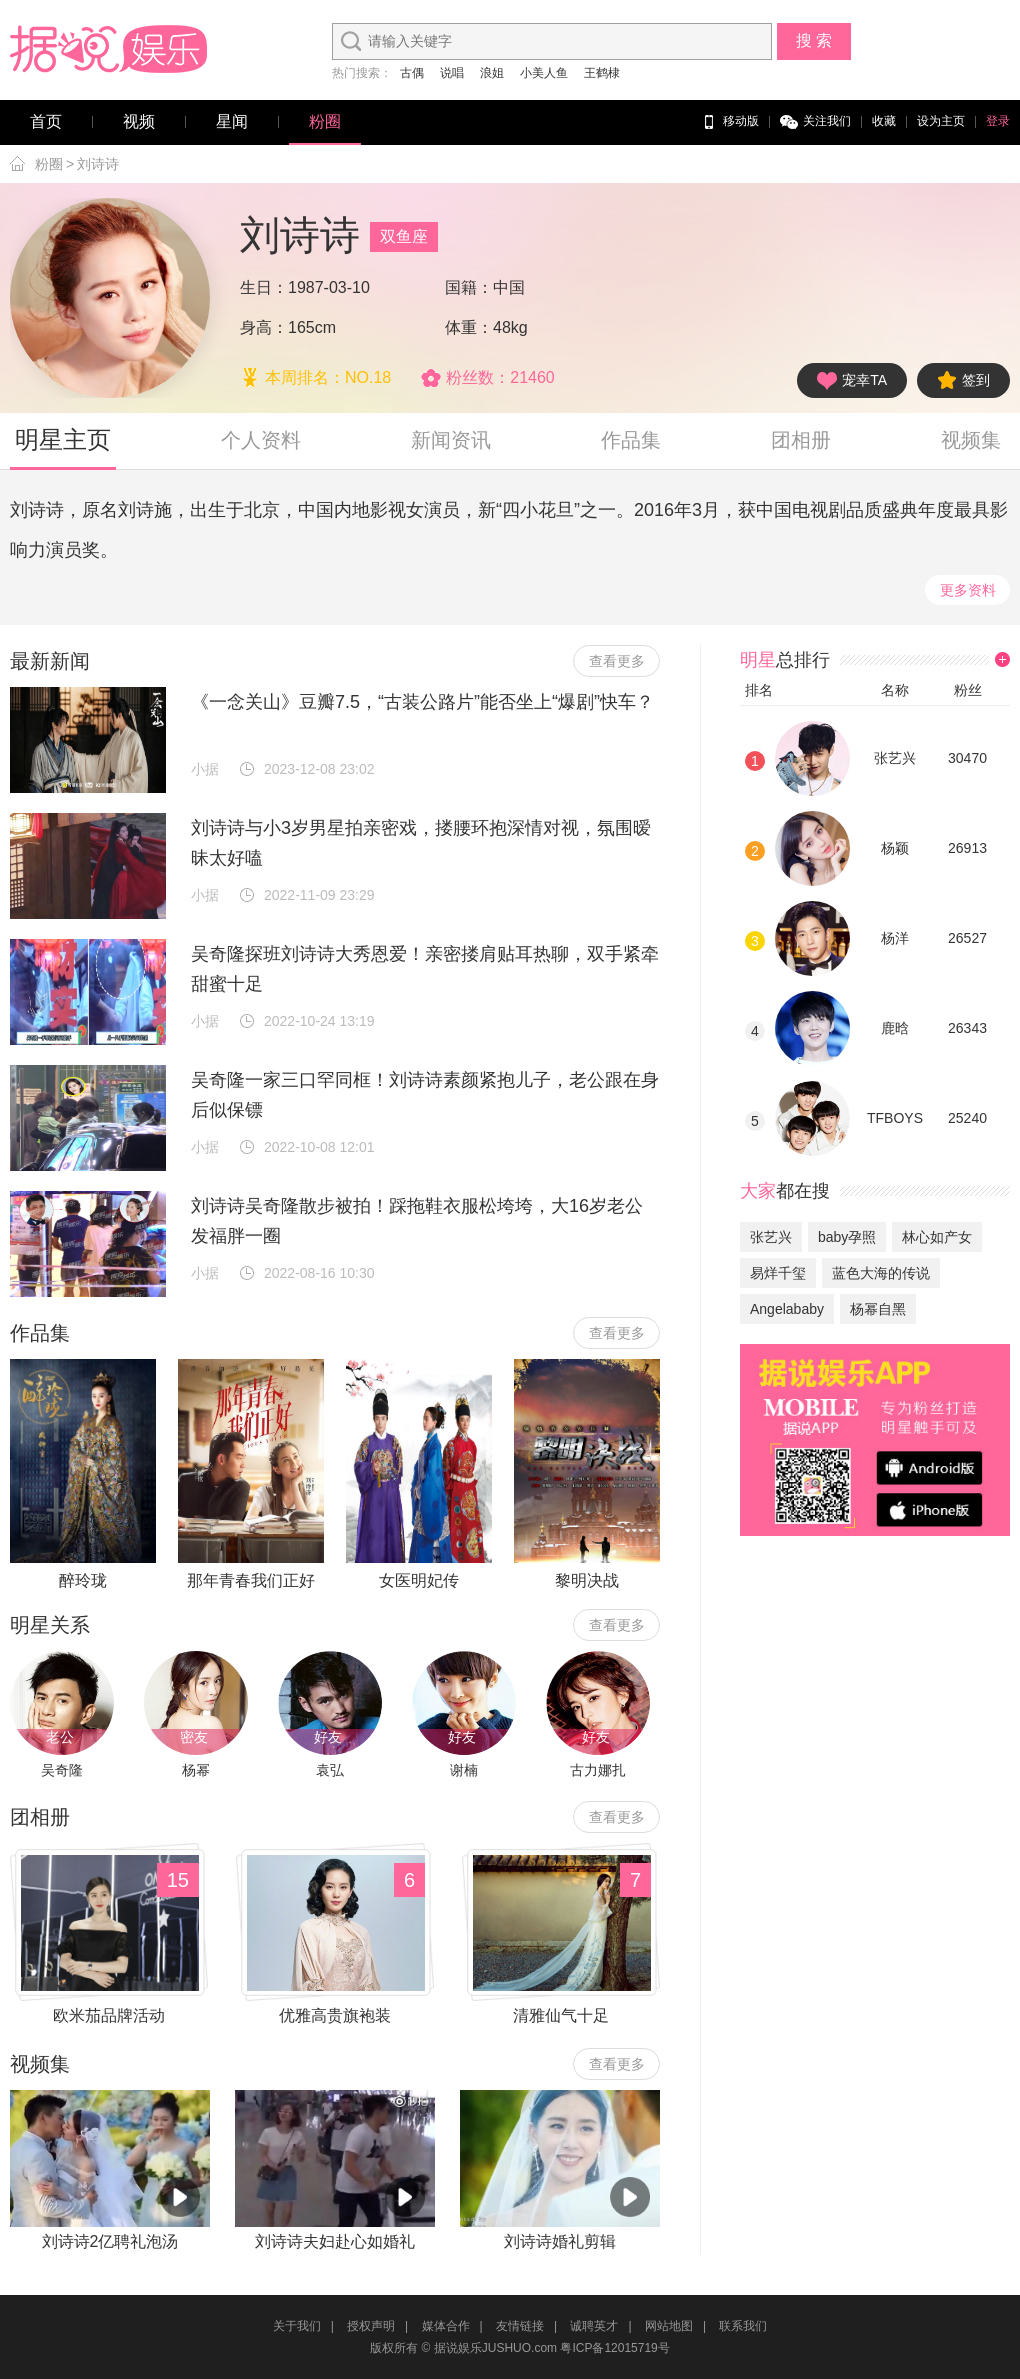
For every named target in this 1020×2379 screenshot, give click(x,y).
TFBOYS (895, 1118)
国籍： (469, 287)
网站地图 (669, 2326)
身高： (264, 327)
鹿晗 (895, 1028)
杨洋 (895, 938)
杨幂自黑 (878, 1309)
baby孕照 (847, 1237)
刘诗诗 (98, 164)
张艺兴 (895, 758)
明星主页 (63, 439)
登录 (998, 121)
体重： (469, 327)
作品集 (631, 440)
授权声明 (371, 2326)
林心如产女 (937, 1237)
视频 (139, 121)
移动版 (729, 122)
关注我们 (815, 122)
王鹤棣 (602, 73)
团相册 (801, 440)
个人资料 (261, 440)
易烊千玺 (778, 1273)
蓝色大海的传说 (881, 1273)
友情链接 (520, 2326)
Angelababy (787, 1309)
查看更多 (617, 661)
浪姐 (492, 73)
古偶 (412, 73)
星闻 (232, 121)
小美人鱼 (544, 73)
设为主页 (941, 121)
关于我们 (297, 2326)
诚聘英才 (594, 2326)
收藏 (884, 121)
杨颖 (895, 848)
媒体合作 (446, 2326)
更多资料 (968, 590)
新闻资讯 (451, 440)
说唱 (452, 73)
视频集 (971, 440)
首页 (46, 121)
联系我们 (743, 2326)
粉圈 (325, 121)
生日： (264, 287)
